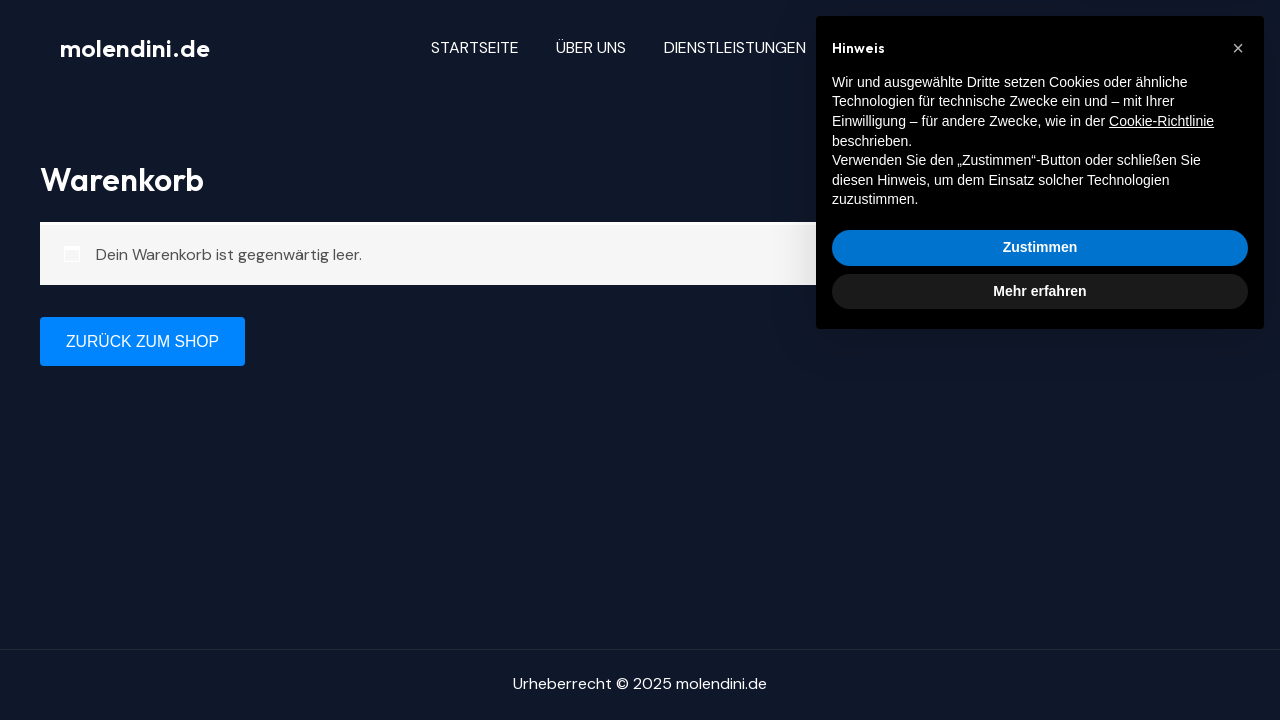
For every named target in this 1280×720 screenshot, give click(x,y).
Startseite (499, 47)
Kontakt (957, 47)
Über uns (610, 47)
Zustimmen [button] (1040, 622)
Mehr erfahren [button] (1039, 665)
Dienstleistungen (748, 47)
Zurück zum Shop (144, 341)
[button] (1238, 423)
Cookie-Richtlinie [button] (1161, 496)
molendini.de (135, 48)
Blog (871, 47)
